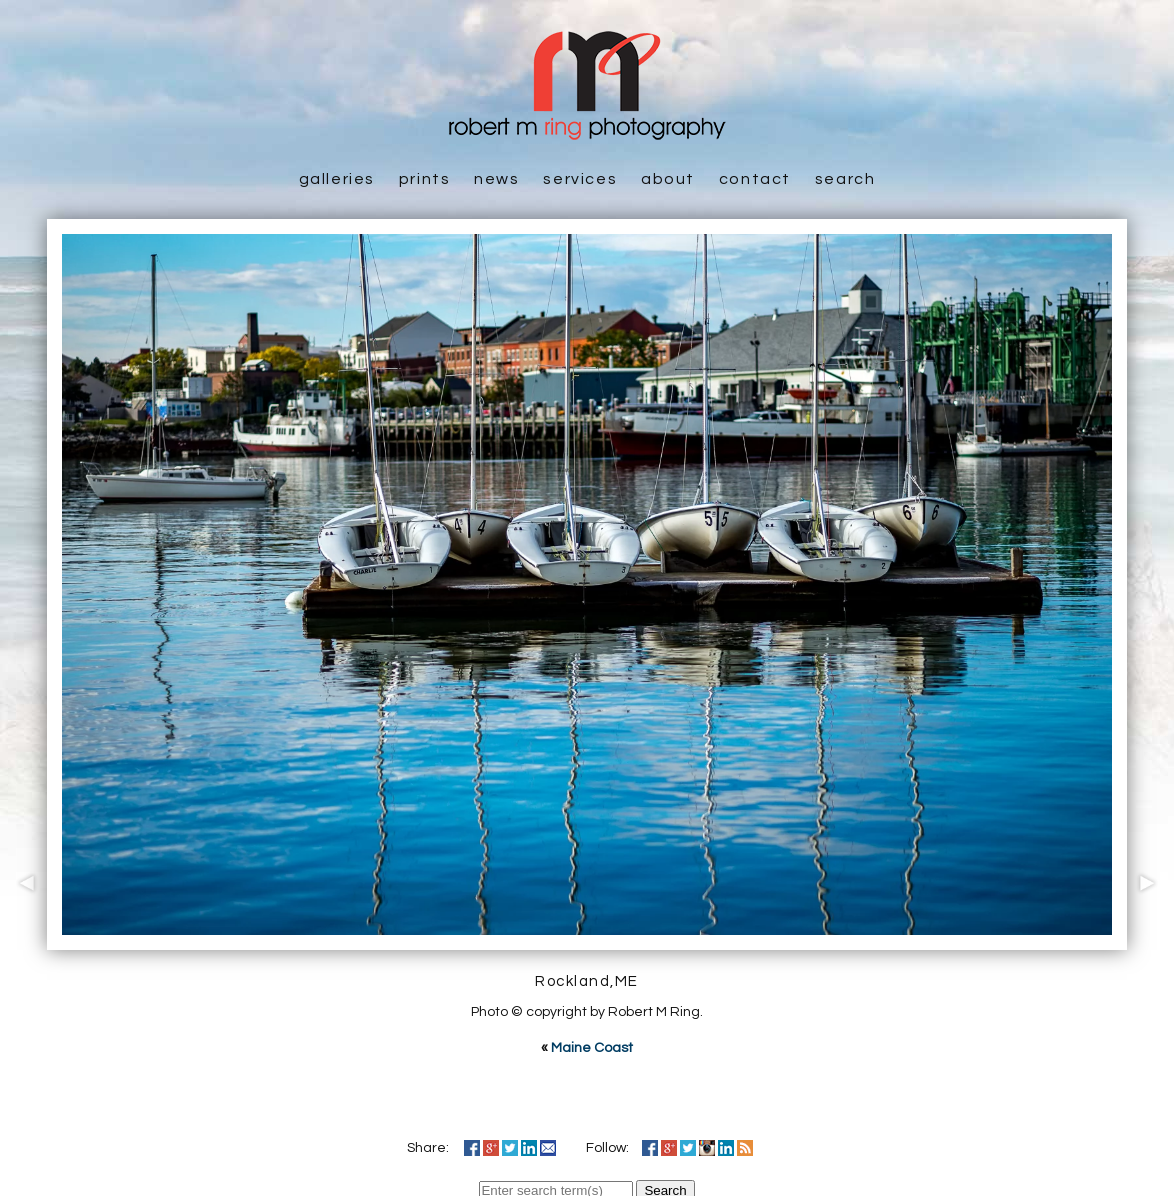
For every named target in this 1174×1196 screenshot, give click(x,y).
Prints (425, 179)
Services (580, 179)
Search (845, 179)
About (668, 179)
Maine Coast (592, 1048)
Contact (755, 179)
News (496, 179)
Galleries (337, 179)
